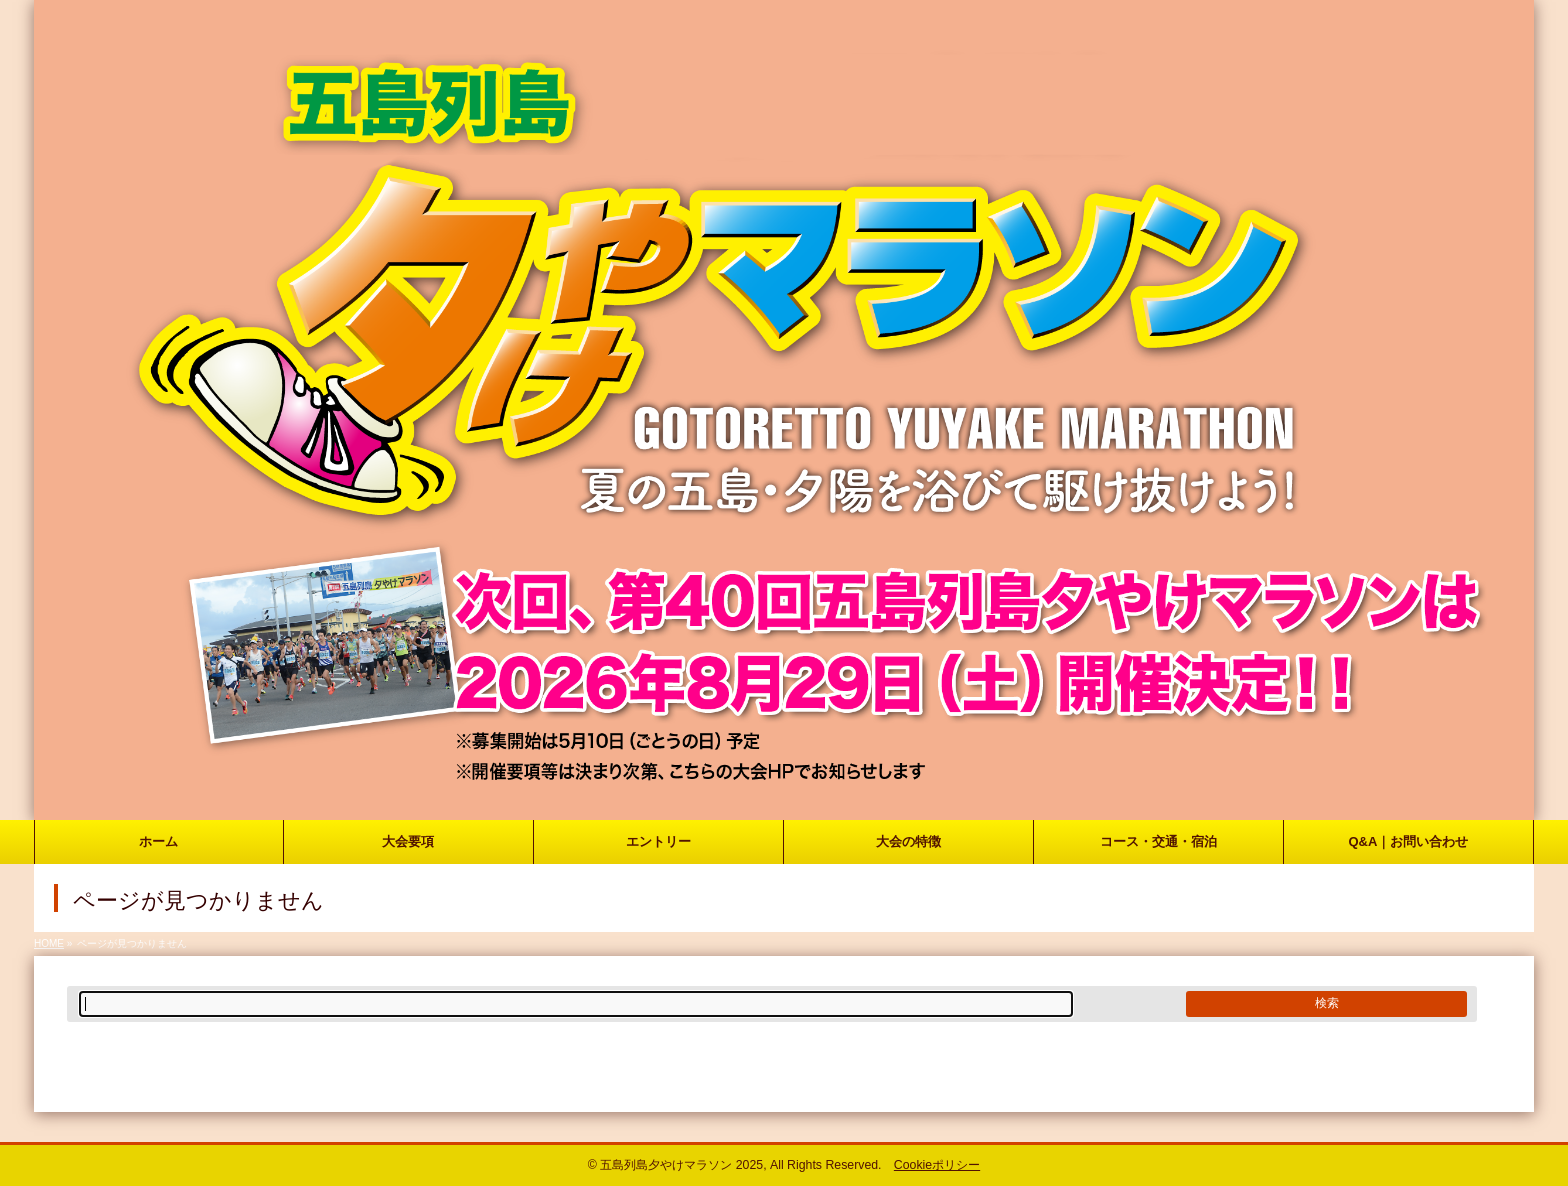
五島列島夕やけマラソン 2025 (681, 1165)
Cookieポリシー (937, 1165)
